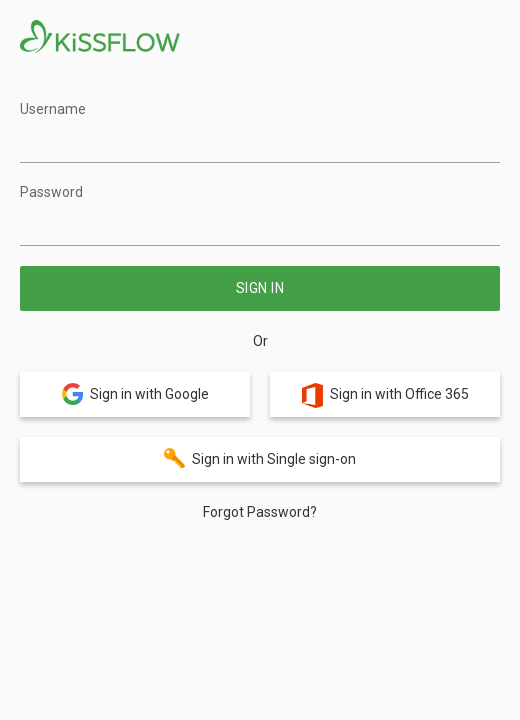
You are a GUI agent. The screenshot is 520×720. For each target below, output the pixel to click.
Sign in (260, 288)
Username (53, 109)
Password (51, 192)
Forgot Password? (260, 512)
